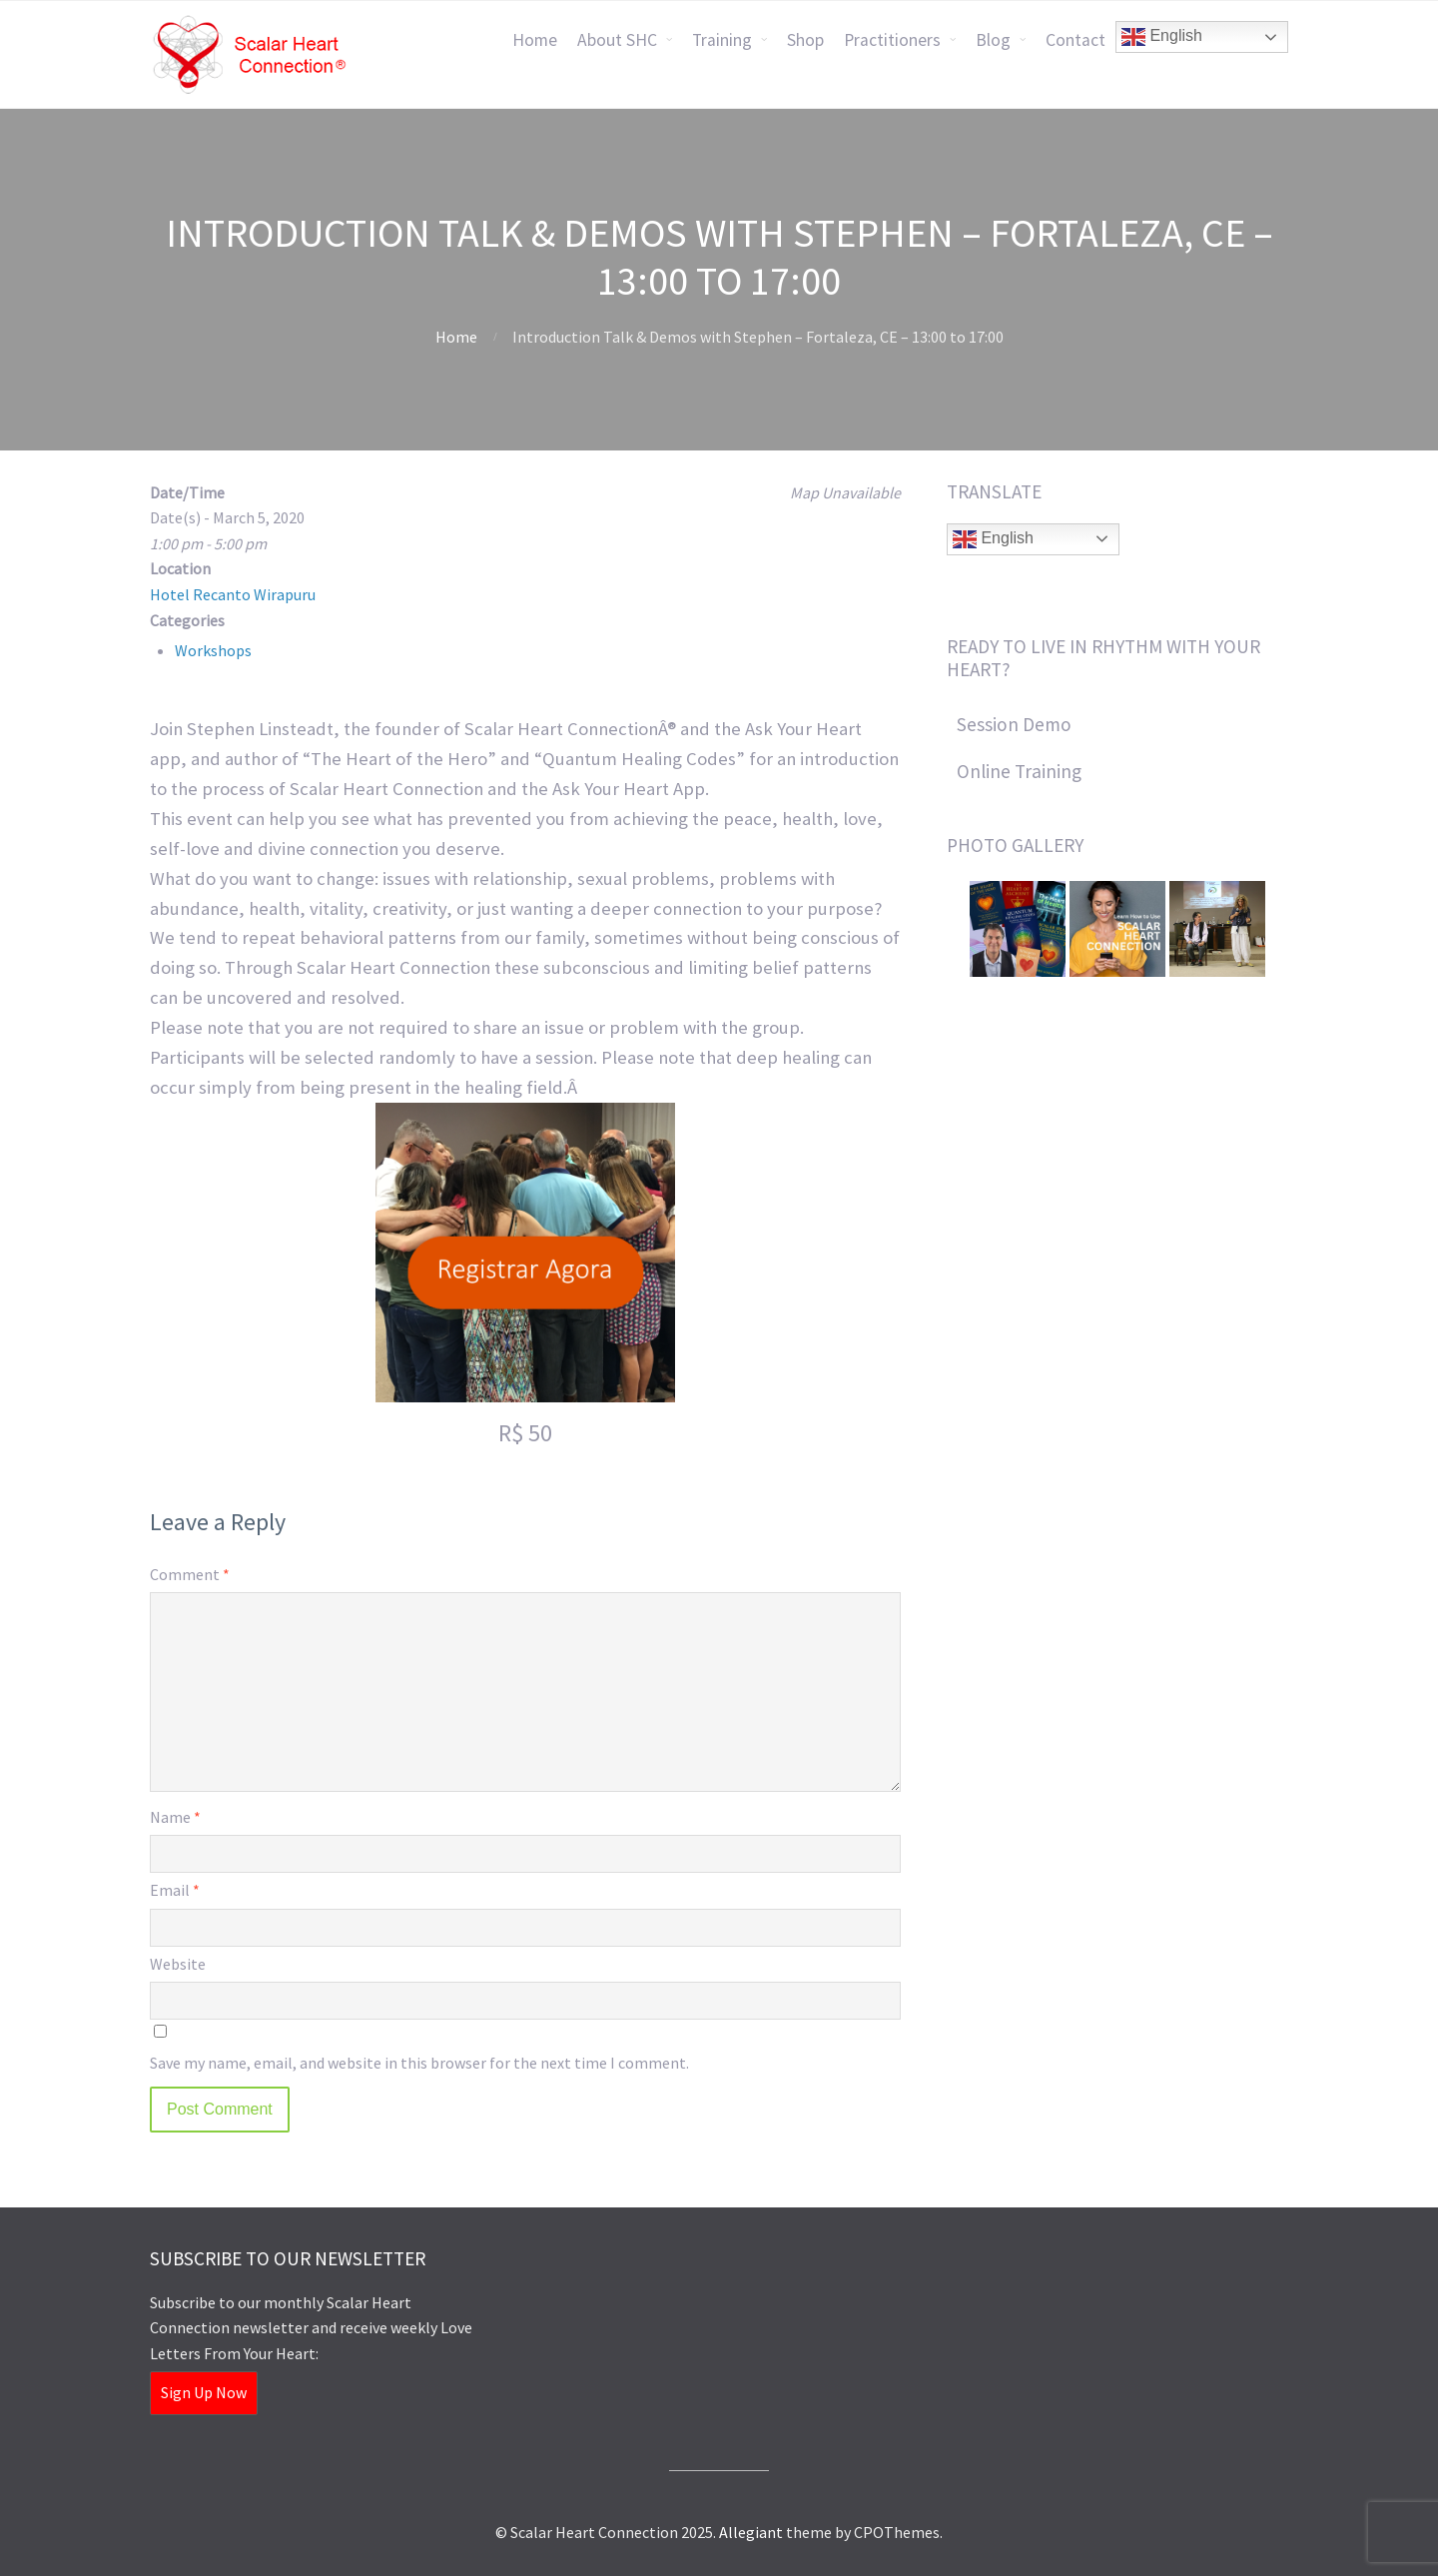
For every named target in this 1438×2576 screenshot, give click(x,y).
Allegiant (751, 2532)
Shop (805, 40)
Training (722, 40)
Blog (993, 40)
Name (175, 1817)
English (1161, 37)
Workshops (213, 650)
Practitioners (892, 40)
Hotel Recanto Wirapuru (233, 594)
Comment (190, 1574)
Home (534, 40)
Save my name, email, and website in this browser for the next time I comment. (419, 2063)
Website (178, 1964)
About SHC (617, 40)
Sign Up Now (204, 2392)
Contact (1075, 40)
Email (175, 1890)
